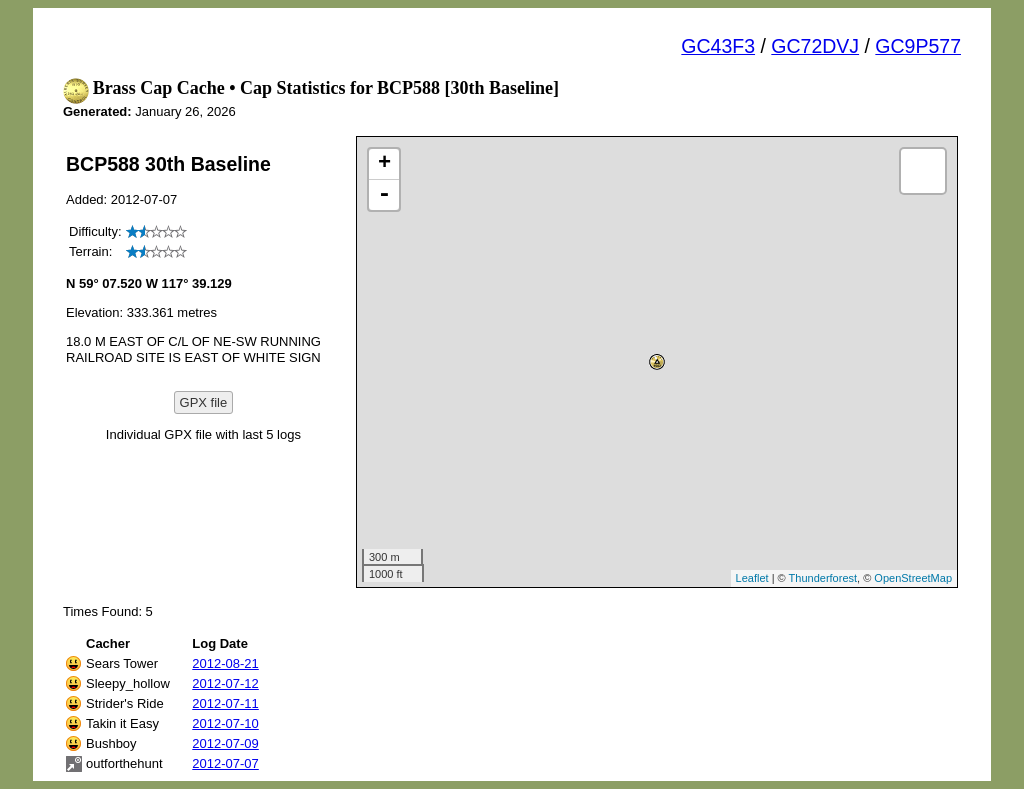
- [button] (384, 195)
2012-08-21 (225, 663)
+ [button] (384, 164)
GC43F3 (718, 46)
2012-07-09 (225, 743)
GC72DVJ (815, 46)
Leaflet (752, 578)
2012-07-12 (225, 683)
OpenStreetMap (913, 578)
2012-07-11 (225, 703)
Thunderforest (823, 578)
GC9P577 (918, 46)
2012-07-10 (225, 723)
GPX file (204, 402)
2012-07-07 (225, 763)
